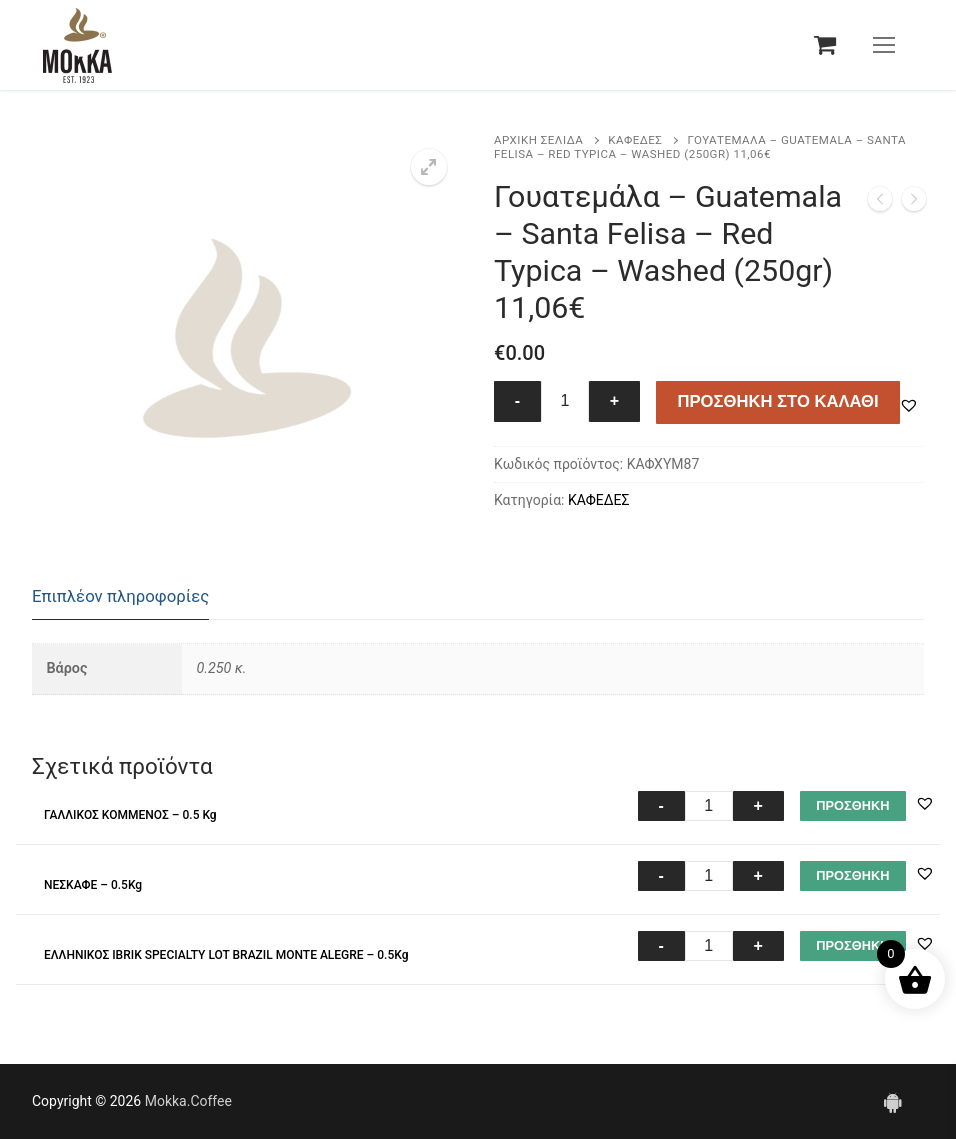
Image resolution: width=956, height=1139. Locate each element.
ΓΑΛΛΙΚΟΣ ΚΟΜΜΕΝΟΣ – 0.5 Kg (130, 815)
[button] (429, 167)
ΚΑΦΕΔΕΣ (635, 140)
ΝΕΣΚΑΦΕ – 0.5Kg (93, 885)
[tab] (120, 597)
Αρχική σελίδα (538, 140)
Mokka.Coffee (188, 1101)
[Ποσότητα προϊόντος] (565, 402)
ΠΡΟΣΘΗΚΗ (852, 805)
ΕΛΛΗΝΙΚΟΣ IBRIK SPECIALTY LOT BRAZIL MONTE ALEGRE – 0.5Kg (226, 955)
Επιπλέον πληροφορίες (120, 596)
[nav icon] (884, 45)
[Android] (892, 1101)
